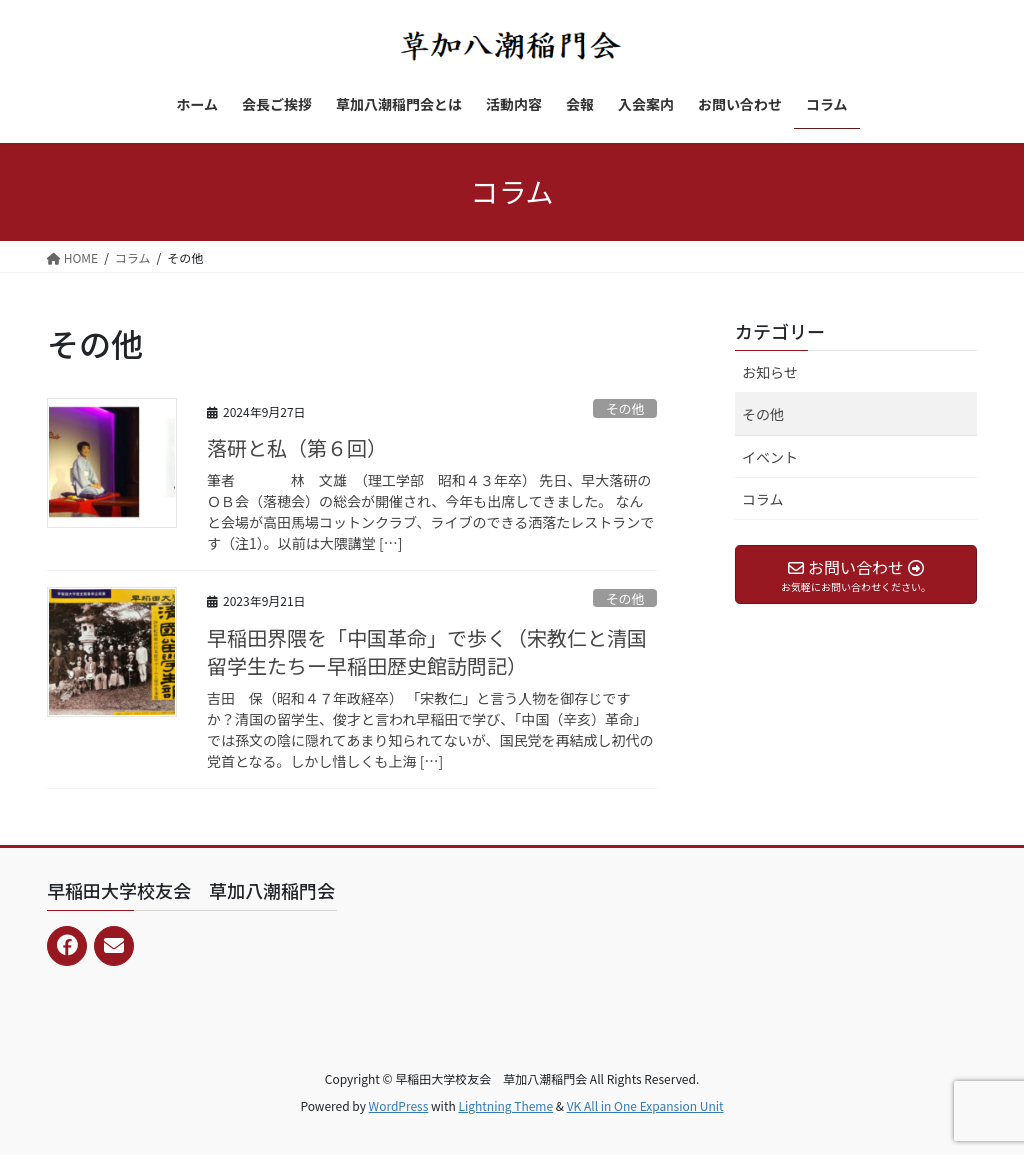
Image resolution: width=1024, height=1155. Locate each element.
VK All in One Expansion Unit (645, 1105)
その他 (625, 408)
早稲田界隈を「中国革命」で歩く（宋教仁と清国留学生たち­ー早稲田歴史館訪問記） (427, 651)
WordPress (399, 1105)
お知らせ (770, 372)
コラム (763, 499)
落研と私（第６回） (297, 447)
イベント (770, 457)
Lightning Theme (505, 1105)
